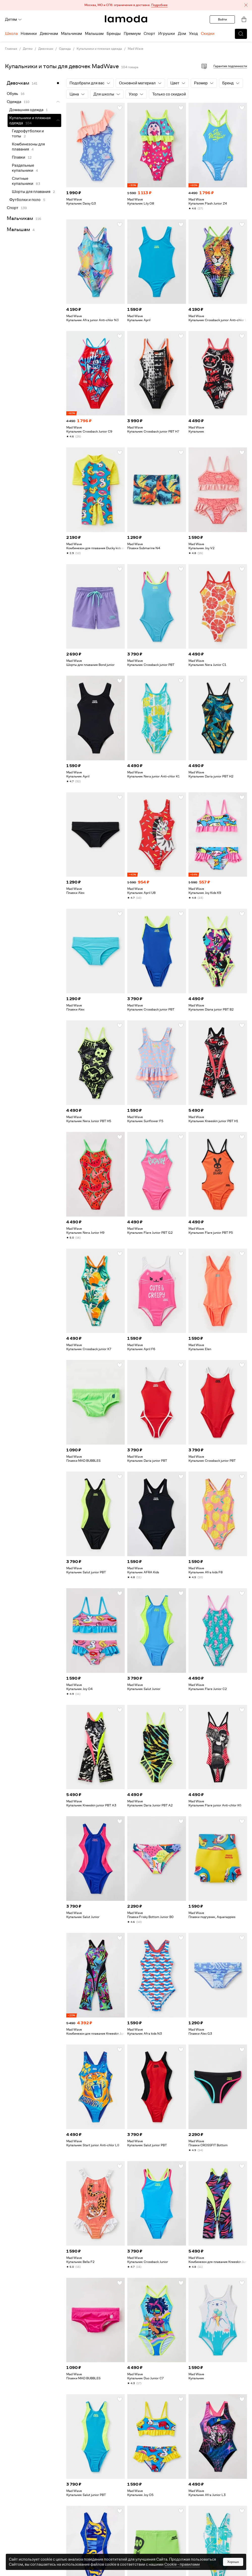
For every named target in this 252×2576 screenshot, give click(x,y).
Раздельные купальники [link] (23, 168)
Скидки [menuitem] (207, 33)
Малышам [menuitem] (94, 33)
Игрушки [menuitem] (166, 33)
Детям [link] (28, 49)
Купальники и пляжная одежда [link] (99, 49)
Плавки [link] (18, 157)
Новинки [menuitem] (29, 33)
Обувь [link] (12, 93)
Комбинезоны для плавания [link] (28, 147)
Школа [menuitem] (11, 33)
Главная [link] (11, 49)
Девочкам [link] (45, 49)
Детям (13, 19)
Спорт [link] (12, 207)
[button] (126, 5)
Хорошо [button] (233, 2562)
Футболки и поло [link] (25, 199)
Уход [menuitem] (193, 33)
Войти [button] (222, 19)
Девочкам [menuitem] (49, 33)
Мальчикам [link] (20, 218)
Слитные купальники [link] (22, 181)
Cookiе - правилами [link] (182, 2564)
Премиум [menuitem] (132, 33)
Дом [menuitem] (182, 33)
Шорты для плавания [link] (31, 191)
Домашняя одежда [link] (26, 109)
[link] (126, 18)
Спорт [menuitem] (149, 33)
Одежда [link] (65, 49)
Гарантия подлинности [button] (230, 66)
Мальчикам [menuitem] (71, 33)
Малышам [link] (18, 229)
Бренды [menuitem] (114, 33)
